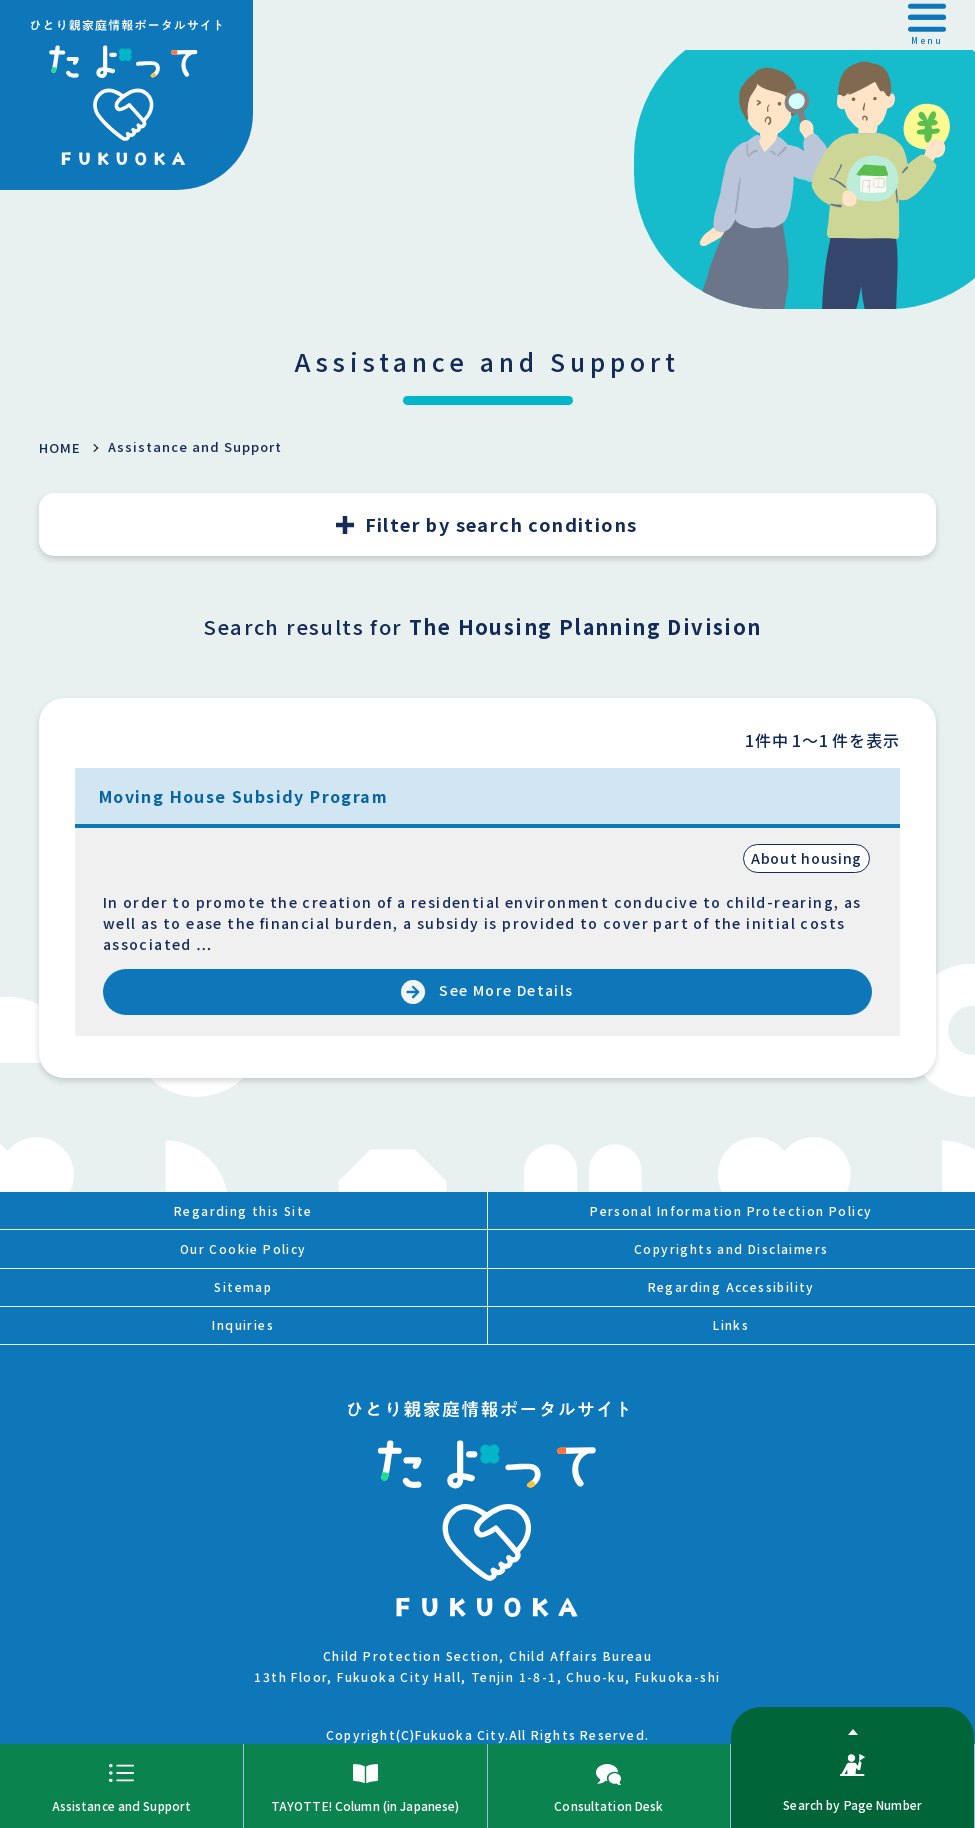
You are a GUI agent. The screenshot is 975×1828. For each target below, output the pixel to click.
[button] (927, 25)
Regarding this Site (243, 1210)
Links (731, 1324)
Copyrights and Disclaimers (731, 1248)
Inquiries (243, 1324)
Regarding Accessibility (731, 1286)
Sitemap (243, 1286)
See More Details (506, 990)
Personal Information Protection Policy (731, 1210)
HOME (60, 447)
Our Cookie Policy (243, 1248)
